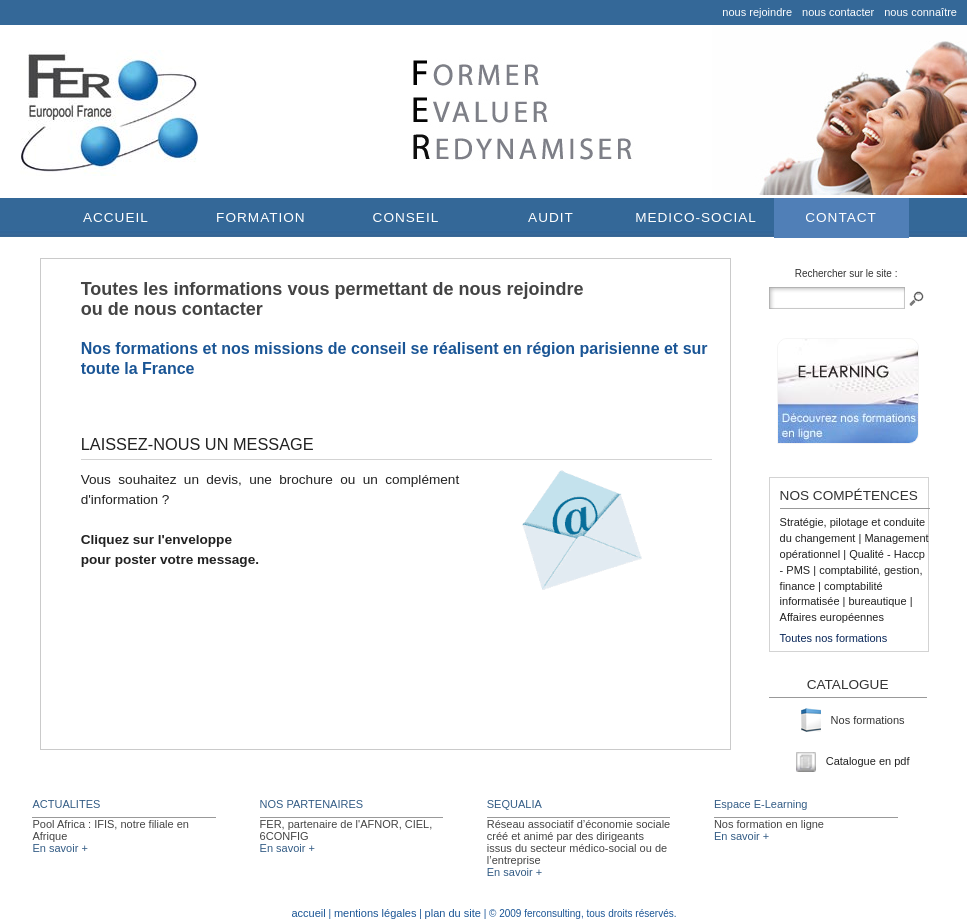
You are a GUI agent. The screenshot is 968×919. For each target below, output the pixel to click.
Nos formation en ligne (769, 824)
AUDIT (551, 217)
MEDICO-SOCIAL (696, 217)
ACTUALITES (66, 804)
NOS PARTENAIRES (312, 804)
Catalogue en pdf (853, 761)
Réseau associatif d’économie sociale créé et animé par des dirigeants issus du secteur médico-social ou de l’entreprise (578, 842)
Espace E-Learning (761, 804)
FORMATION (261, 217)
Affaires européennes (832, 617)
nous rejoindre (757, 12)
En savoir (59, 848)
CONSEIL (406, 217)
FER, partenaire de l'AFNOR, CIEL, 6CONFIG (346, 830)
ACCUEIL (116, 217)
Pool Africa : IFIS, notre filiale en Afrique (110, 830)
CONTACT (841, 217)
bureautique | (880, 601)
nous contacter (838, 12)
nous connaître (920, 12)
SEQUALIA (514, 804)
